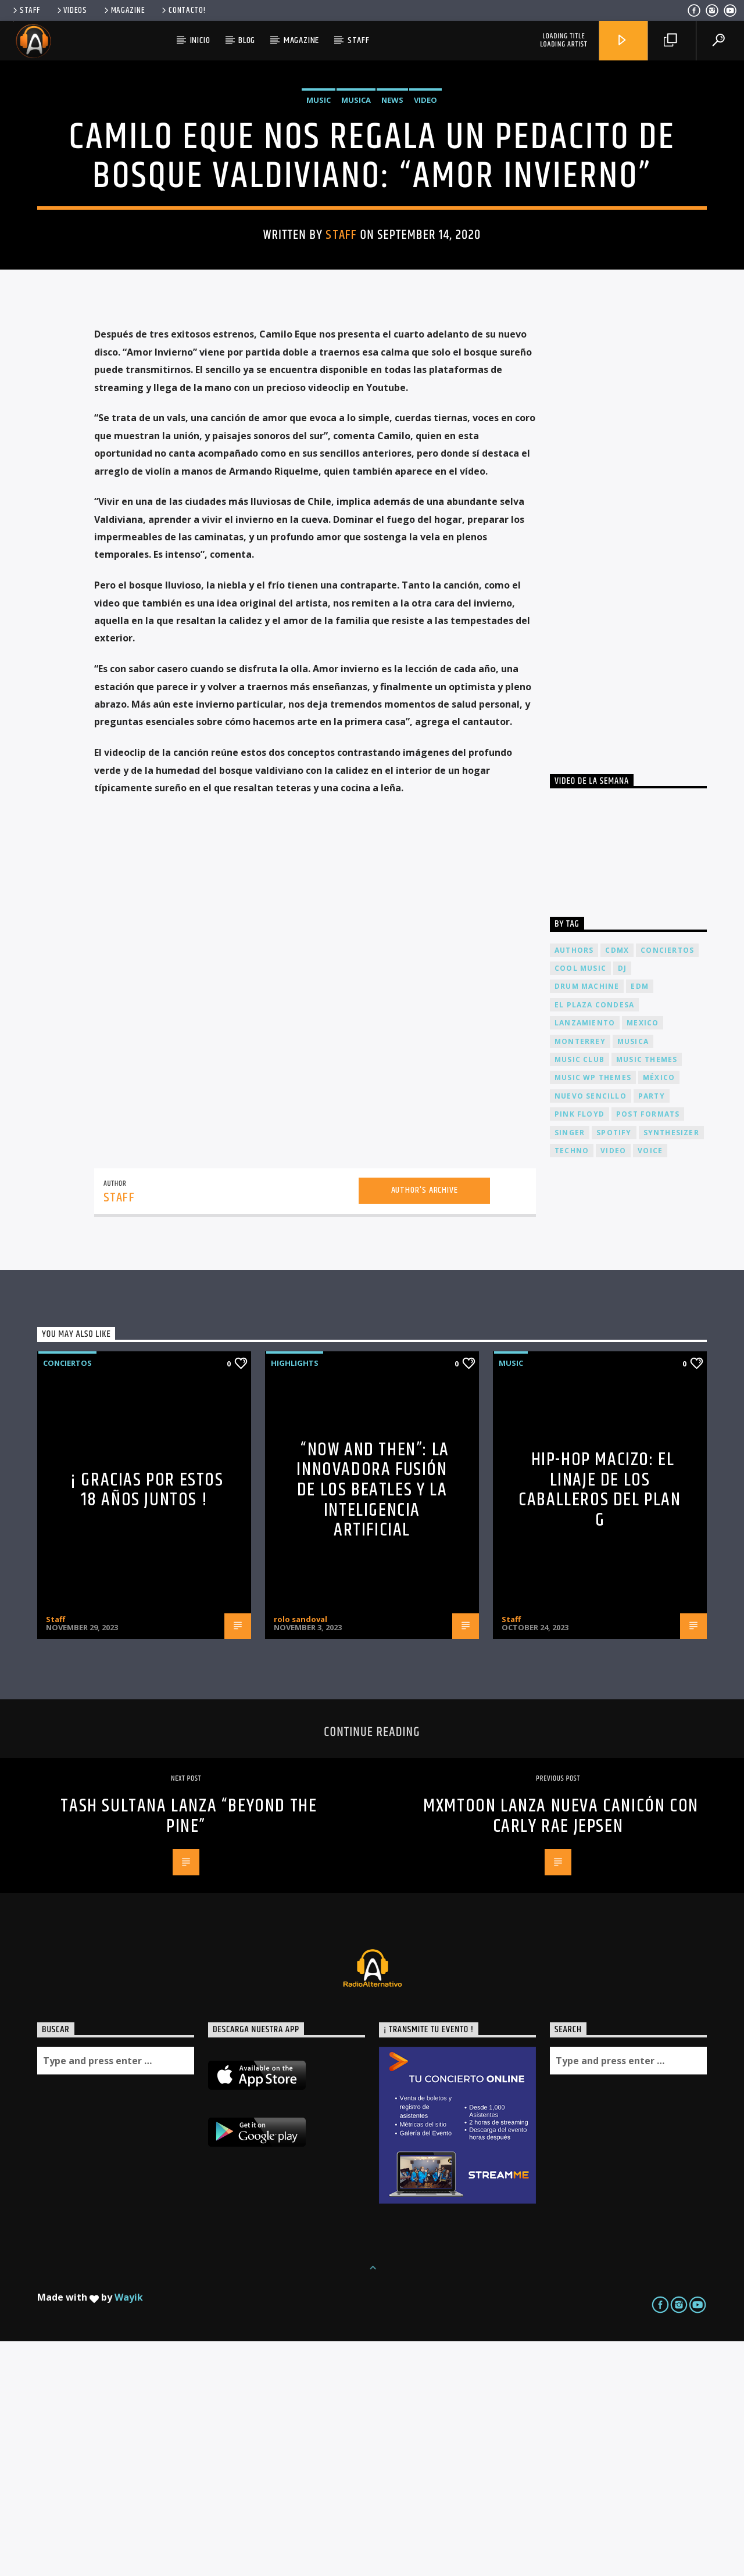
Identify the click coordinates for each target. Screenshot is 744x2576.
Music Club (579, 1294)
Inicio (200, 40)
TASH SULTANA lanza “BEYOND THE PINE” (188, 2050)
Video (425, 217)
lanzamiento (585, 1257)
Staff (25, 10)
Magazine (123, 10)
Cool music (580, 1203)
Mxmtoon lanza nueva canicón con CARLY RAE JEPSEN (561, 2050)
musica (633, 1276)
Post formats (647, 1349)
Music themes (646, 1294)
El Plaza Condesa (594, 1239)
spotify (613, 1367)
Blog (246, 40)
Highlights (295, 1597)
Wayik (129, 2531)
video (613, 1385)
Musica (356, 217)
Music (318, 217)
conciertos (667, 1185)
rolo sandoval (300, 1854)
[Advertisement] (637, 762)
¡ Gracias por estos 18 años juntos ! (146, 1724)
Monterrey (580, 1276)
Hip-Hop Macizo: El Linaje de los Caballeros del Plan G (599, 1724)
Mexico (643, 1257)
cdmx (617, 1185)
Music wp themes (593, 1312)
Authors (574, 1185)
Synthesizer (671, 1367)
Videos (71, 10)
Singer (570, 1367)
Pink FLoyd (579, 1349)
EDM (640, 1221)
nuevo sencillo (591, 1331)
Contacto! (182, 10)
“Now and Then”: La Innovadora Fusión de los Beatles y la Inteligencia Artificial (372, 1724)
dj (622, 1203)
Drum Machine (587, 1221)
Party (651, 1331)
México (659, 1312)
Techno (572, 1385)
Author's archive (424, 1425)
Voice (650, 1385)
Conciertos (67, 1597)
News (392, 217)
